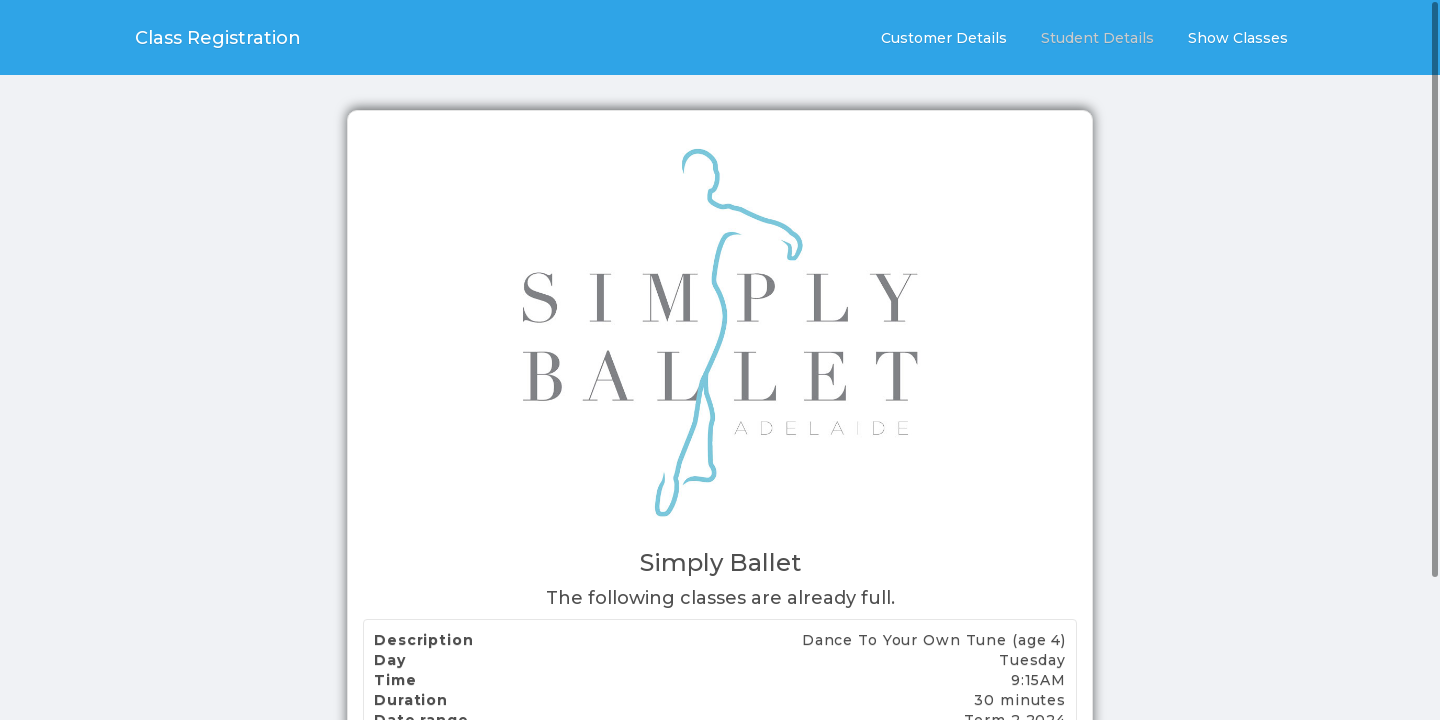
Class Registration (218, 38)
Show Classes (1238, 38)
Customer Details (944, 38)
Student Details (1097, 38)
